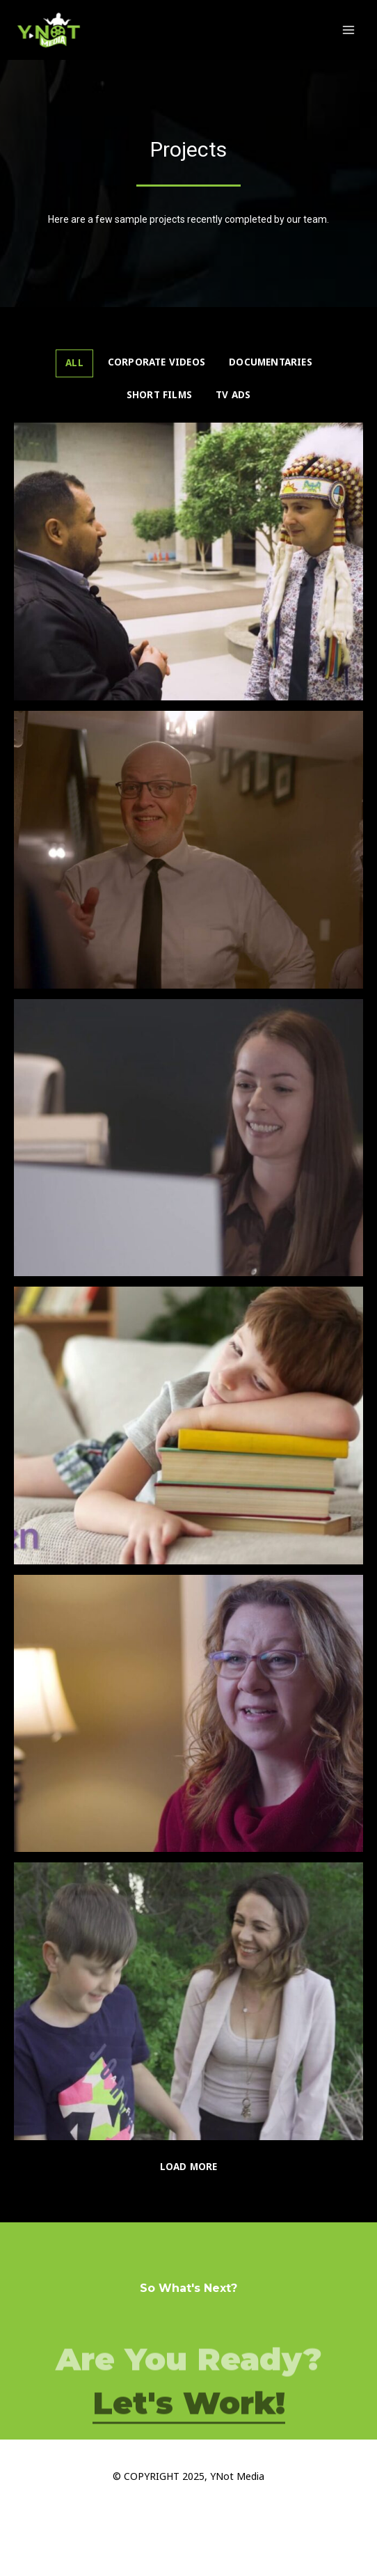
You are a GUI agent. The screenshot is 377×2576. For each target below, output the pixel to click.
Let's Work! (189, 2430)
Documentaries (270, 362)
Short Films (159, 394)
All (74, 362)
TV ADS (233, 394)
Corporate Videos (156, 362)
